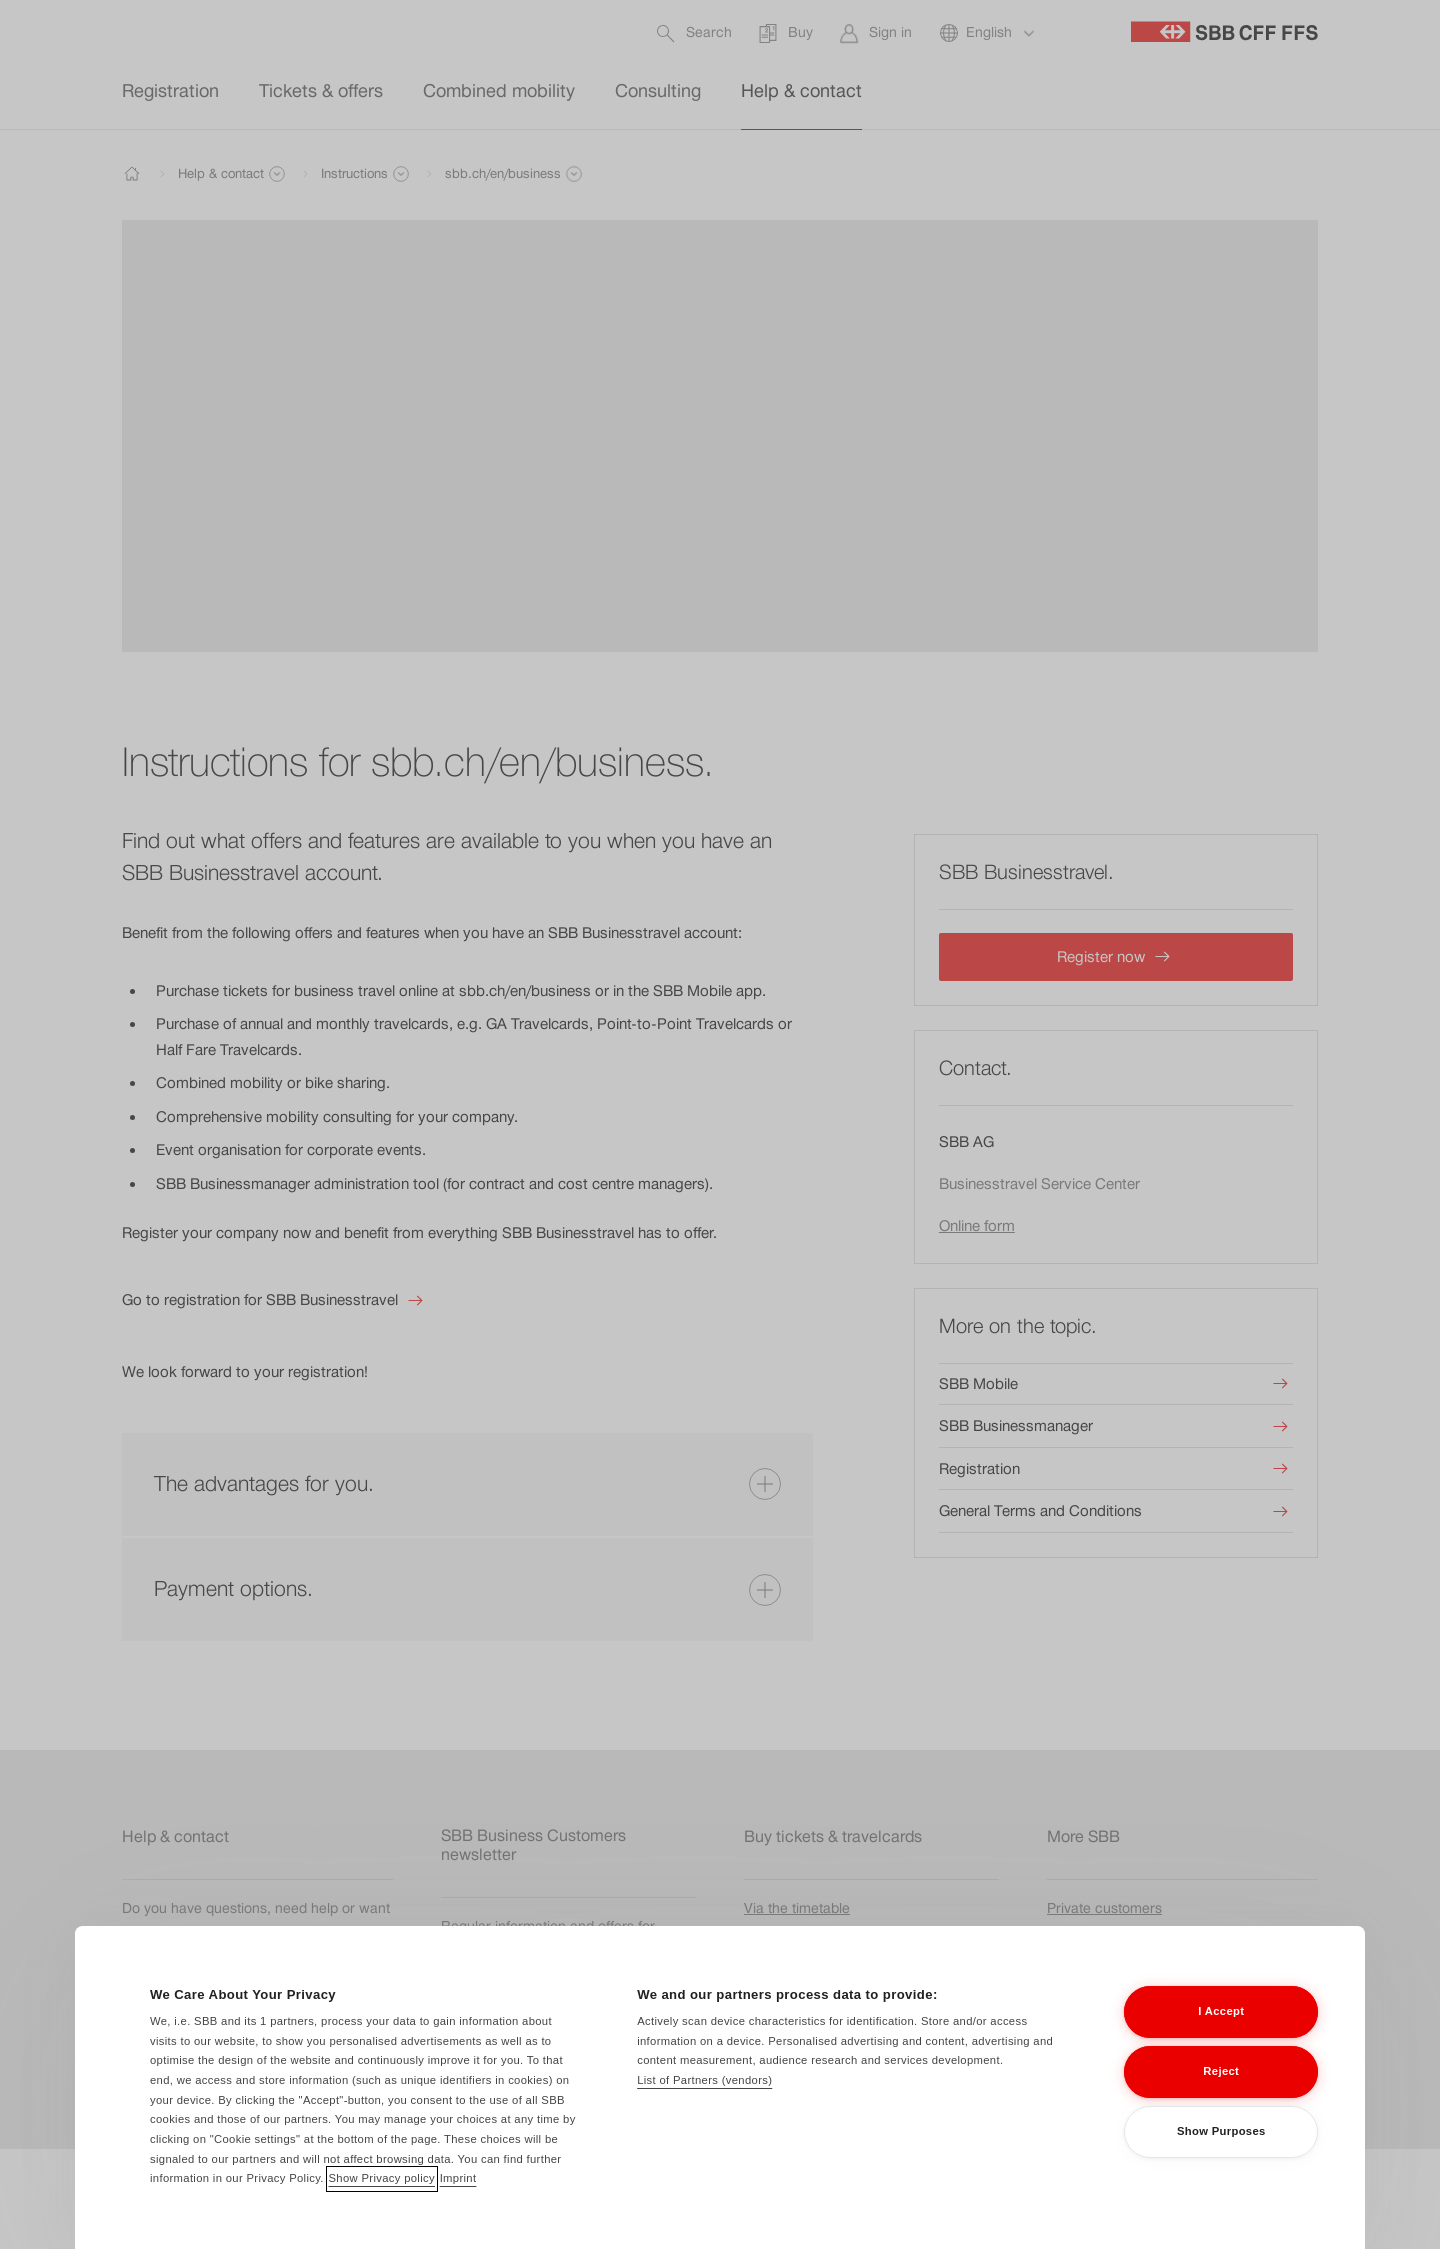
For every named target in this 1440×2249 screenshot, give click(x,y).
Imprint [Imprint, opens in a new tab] (458, 2208)
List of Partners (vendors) (704, 2109)
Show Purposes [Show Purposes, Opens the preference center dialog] (1221, 2161)
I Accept (1221, 2041)
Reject (1221, 2101)
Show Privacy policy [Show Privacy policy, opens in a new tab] (382, 2208)
